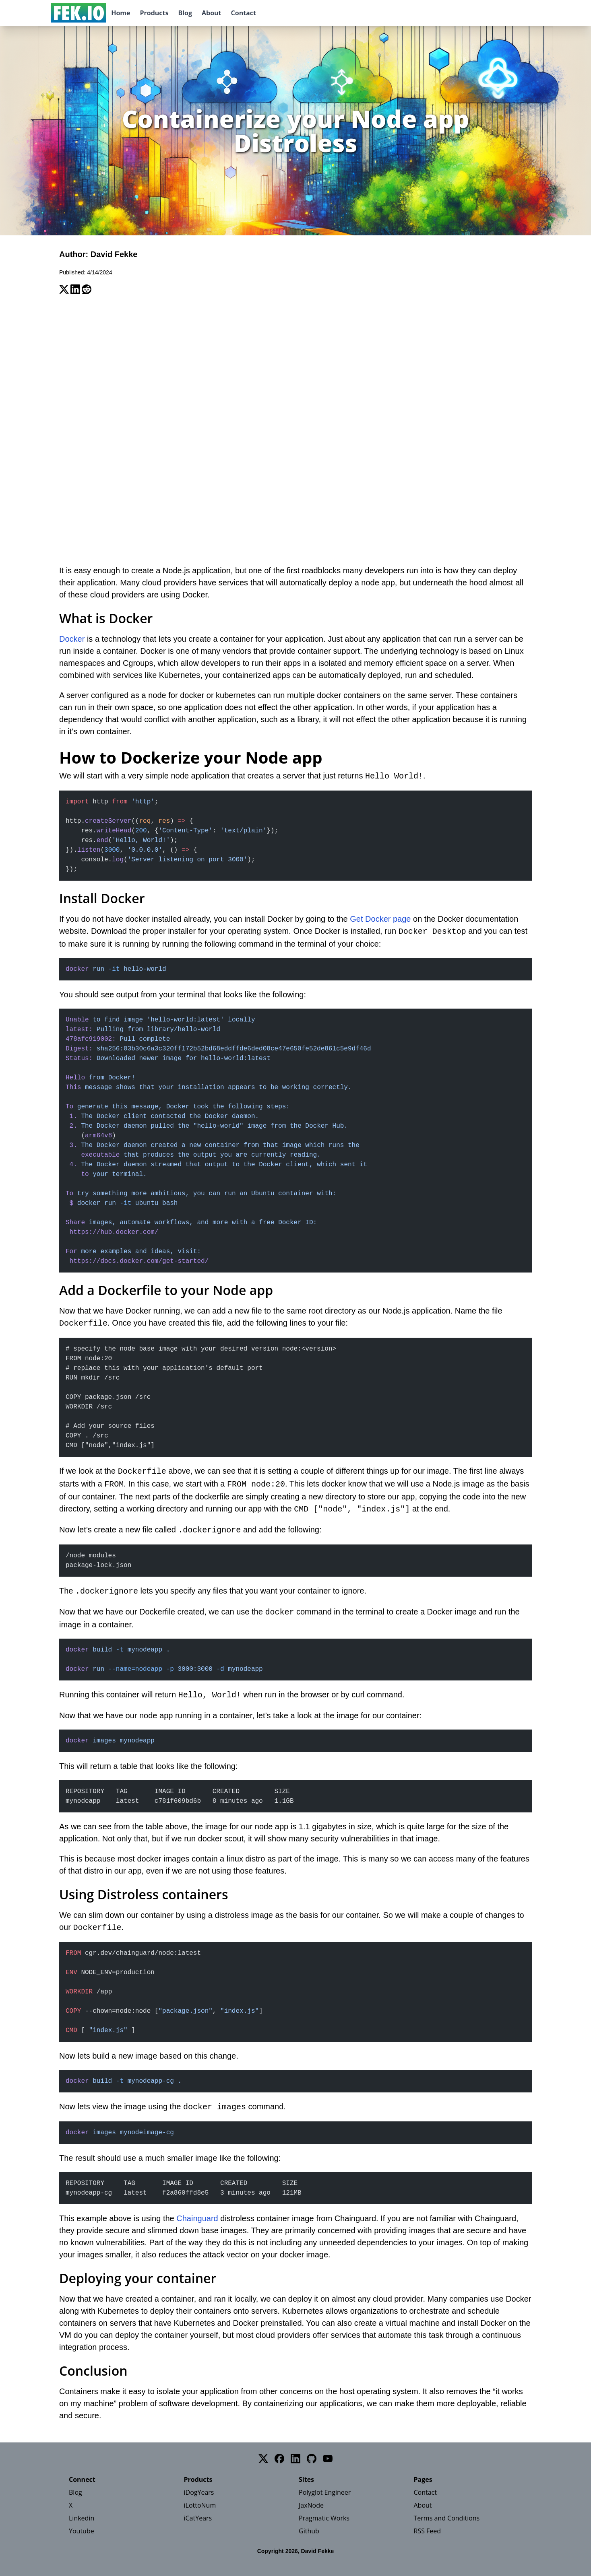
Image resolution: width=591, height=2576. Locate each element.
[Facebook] (279, 2458)
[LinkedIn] (295, 2458)
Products (154, 12)
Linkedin (81, 2518)
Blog (185, 12)
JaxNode (311, 2505)
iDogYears (199, 2492)
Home (120, 12)
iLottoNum (200, 2505)
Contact (243, 12)
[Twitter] (263, 2458)
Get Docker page (380, 918)
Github (309, 2531)
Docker (72, 638)
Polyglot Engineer (325, 2492)
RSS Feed (427, 2531)
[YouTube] (328, 2458)
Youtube (81, 2531)
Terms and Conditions (447, 2518)
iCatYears (198, 2518)
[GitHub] (311, 2458)
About (211, 12)
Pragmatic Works (324, 2518)
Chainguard (197, 2218)
